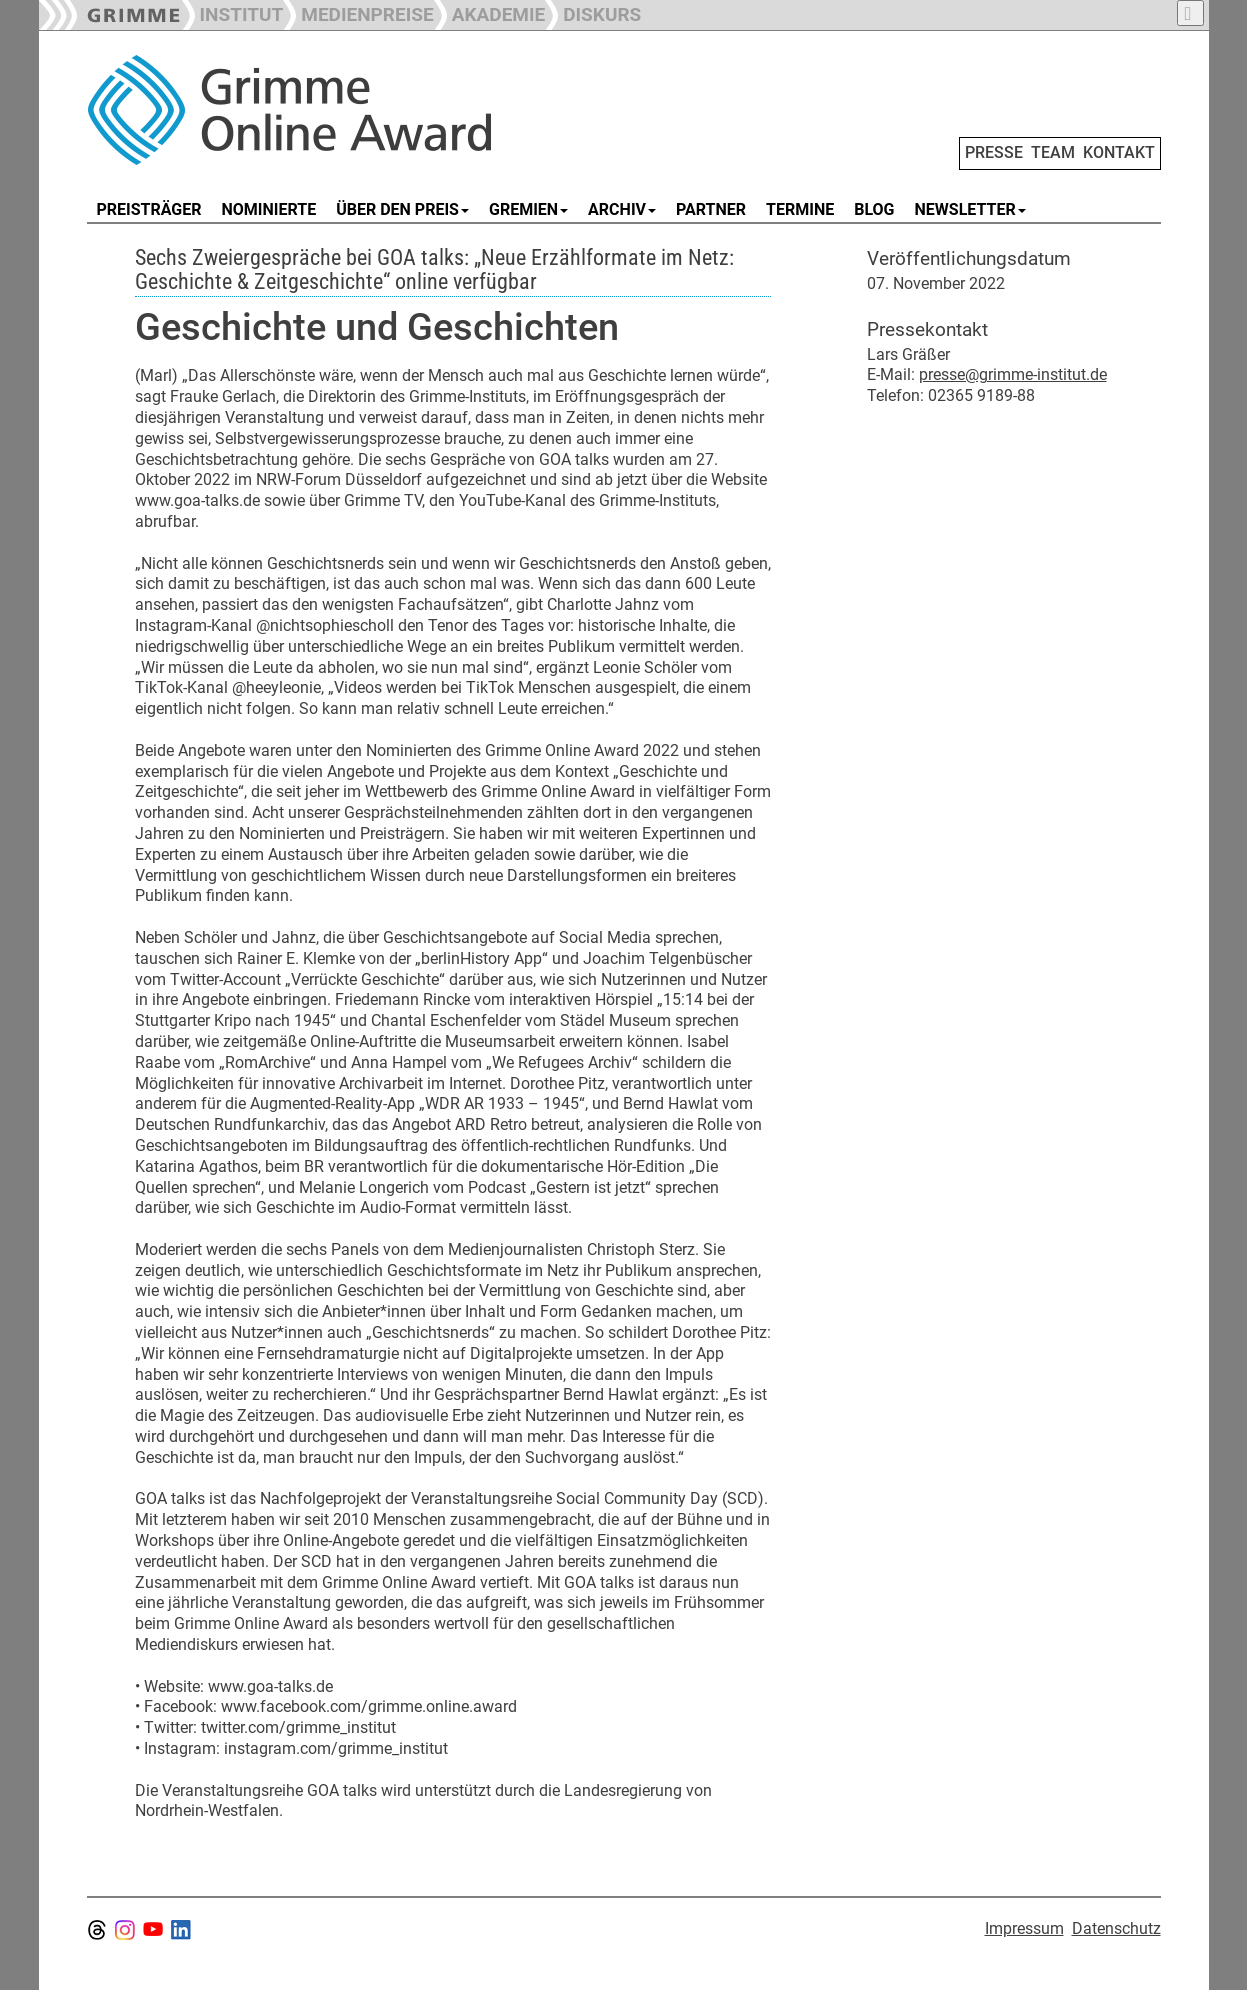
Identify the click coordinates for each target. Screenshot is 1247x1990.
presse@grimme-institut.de (1013, 374)
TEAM (1053, 152)
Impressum (1024, 1928)
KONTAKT (1119, 152)
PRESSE (994, 152)
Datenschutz (1116, 1928)
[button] (358, 12)
